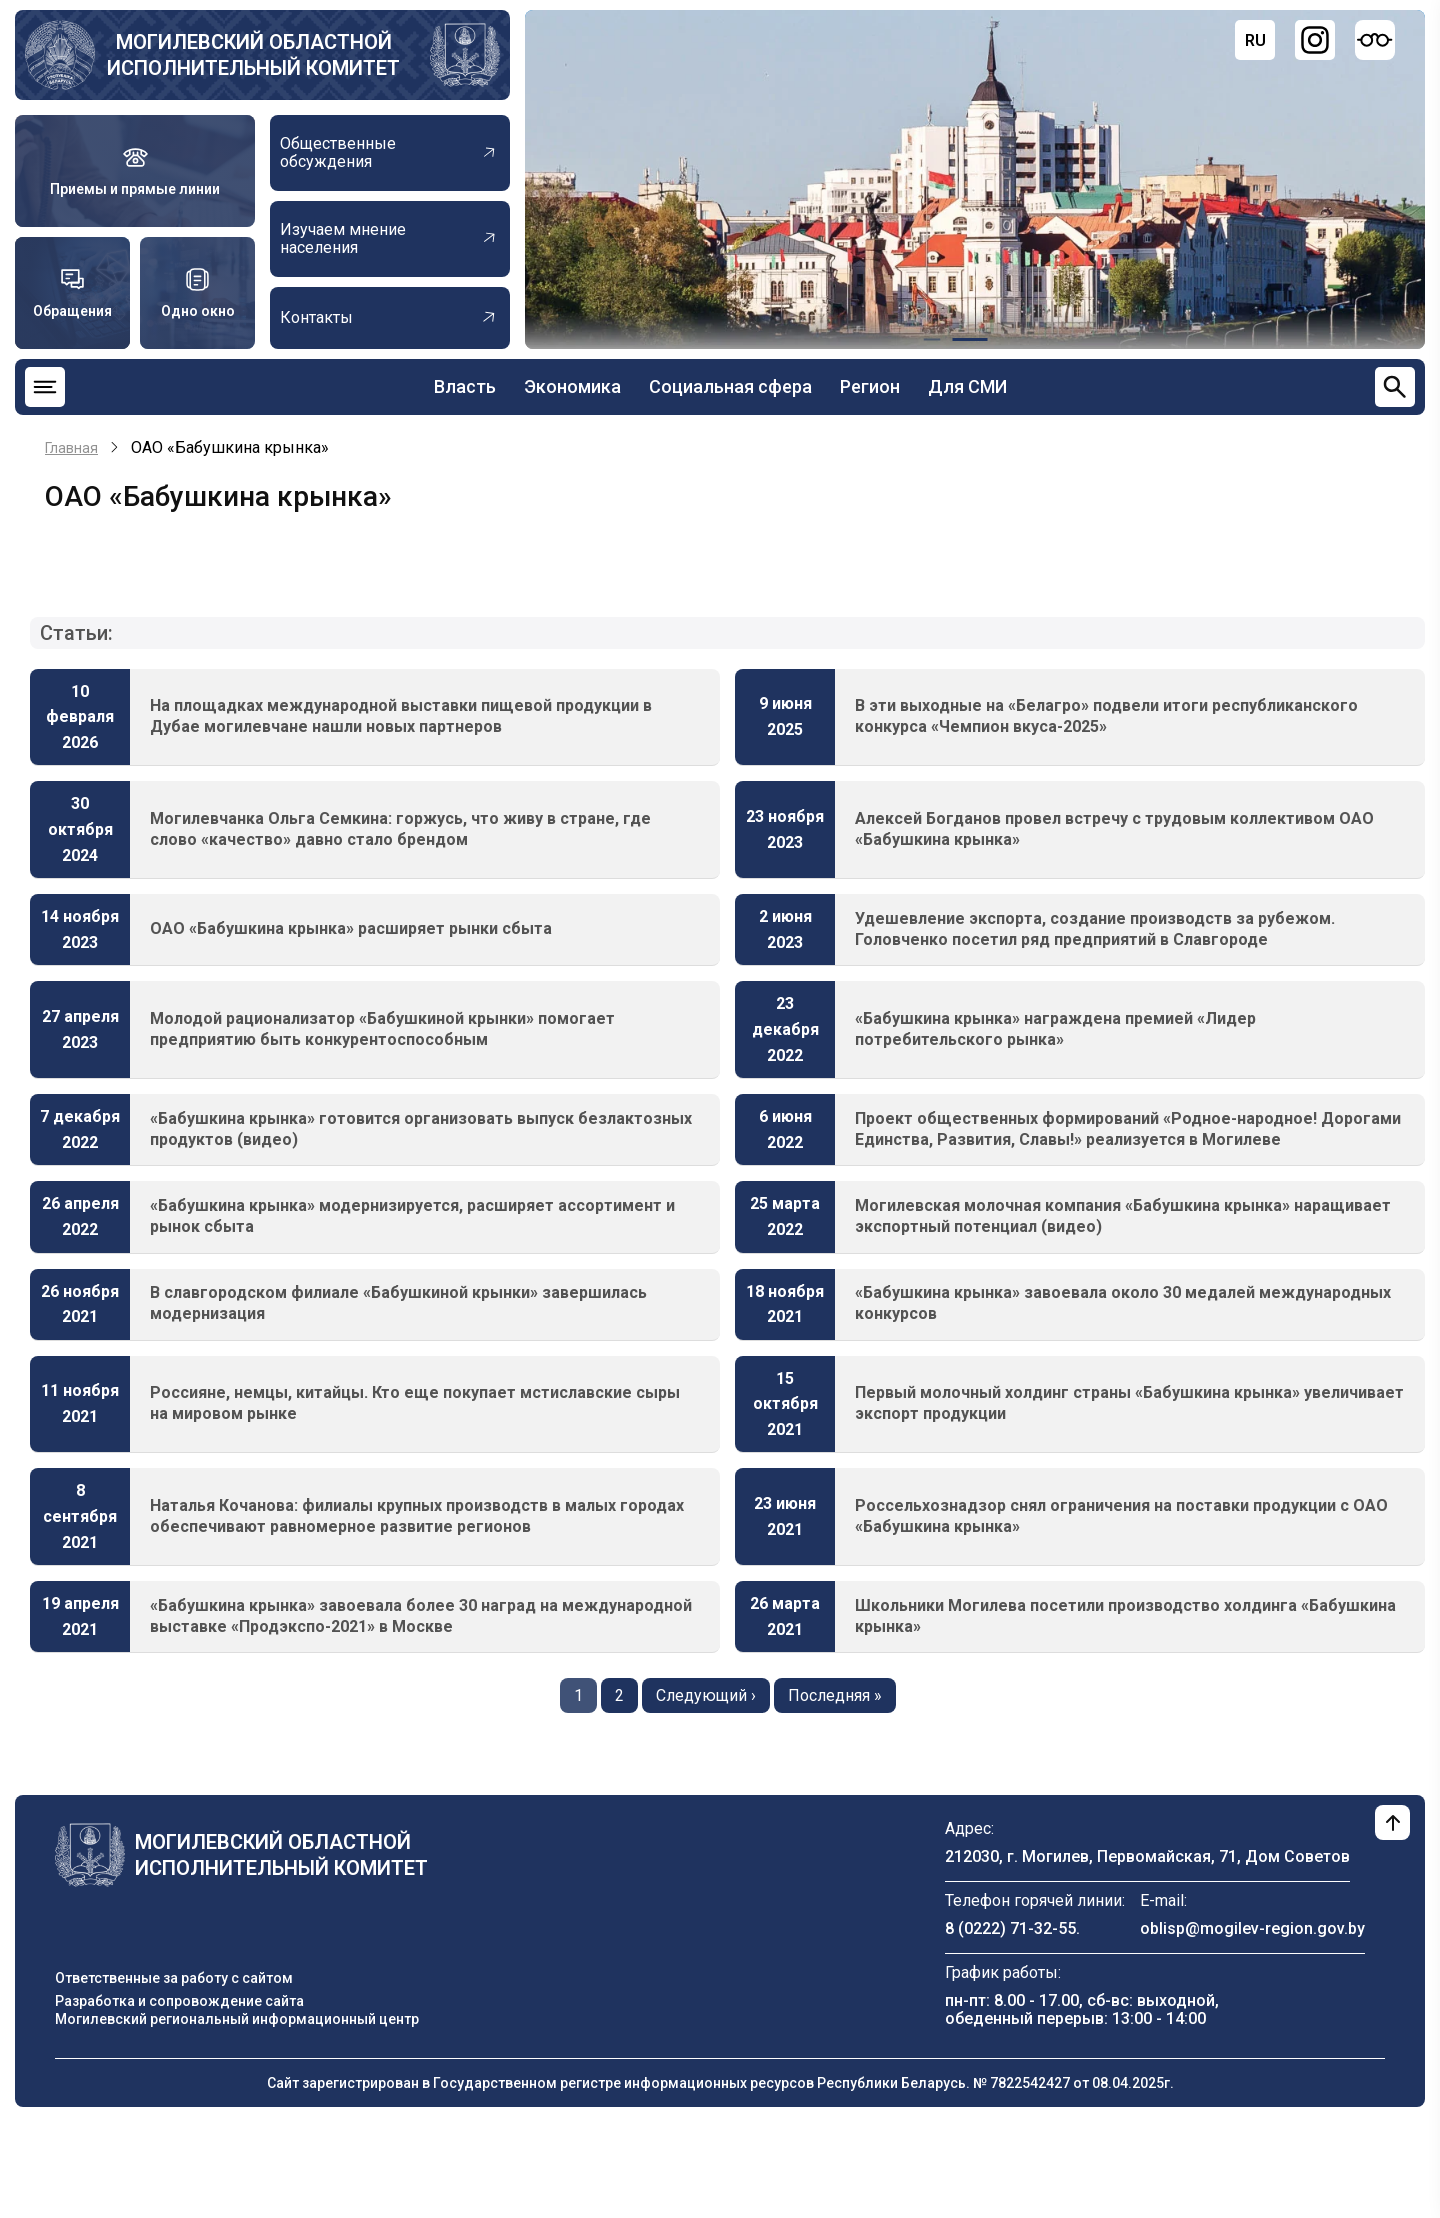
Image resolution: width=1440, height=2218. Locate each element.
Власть (465, 386)
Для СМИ (967, 386)
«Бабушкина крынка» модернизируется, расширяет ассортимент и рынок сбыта (412, 1216)
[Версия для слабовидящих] (1375, 40)
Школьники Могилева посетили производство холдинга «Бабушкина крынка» (1125, 1616)
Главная (71, 448)
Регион (870, 386)
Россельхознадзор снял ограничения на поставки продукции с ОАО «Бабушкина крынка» (1121, 1516)
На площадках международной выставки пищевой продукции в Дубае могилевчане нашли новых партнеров (401, 716)
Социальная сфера (730, 386)
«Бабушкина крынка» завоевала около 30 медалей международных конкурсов (1123, 1303)
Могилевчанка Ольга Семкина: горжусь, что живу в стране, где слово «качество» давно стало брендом (400, 829)
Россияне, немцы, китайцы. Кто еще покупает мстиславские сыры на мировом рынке (415, 1403)
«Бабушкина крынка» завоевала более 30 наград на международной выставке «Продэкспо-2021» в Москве (421, 1616)
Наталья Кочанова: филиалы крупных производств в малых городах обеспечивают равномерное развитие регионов (417, 1516)
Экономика (572, 386)
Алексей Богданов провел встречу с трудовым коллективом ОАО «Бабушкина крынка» (1114, 829)
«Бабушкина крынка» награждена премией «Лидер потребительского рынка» (1055, 1029)
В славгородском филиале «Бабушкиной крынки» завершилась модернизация (398, 1303)
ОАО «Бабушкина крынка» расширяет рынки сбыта (351, 928)
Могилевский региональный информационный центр (237, 2019)
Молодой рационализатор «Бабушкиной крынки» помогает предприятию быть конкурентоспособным (382, 1029)
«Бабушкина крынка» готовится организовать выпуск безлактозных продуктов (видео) (421, 1129)
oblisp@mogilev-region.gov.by (1252, 1928)
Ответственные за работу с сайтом (174, 1978)
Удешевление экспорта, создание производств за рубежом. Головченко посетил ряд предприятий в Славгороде (1095, 929)
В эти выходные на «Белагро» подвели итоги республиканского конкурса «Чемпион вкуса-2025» (1106, 716)
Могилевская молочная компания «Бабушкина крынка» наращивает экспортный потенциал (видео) (1123, 1216)
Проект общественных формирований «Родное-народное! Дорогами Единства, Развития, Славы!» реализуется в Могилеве (1128, 1129)
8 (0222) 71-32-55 (1010, 1928)
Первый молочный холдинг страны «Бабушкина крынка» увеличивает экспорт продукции (1129, 1403)
